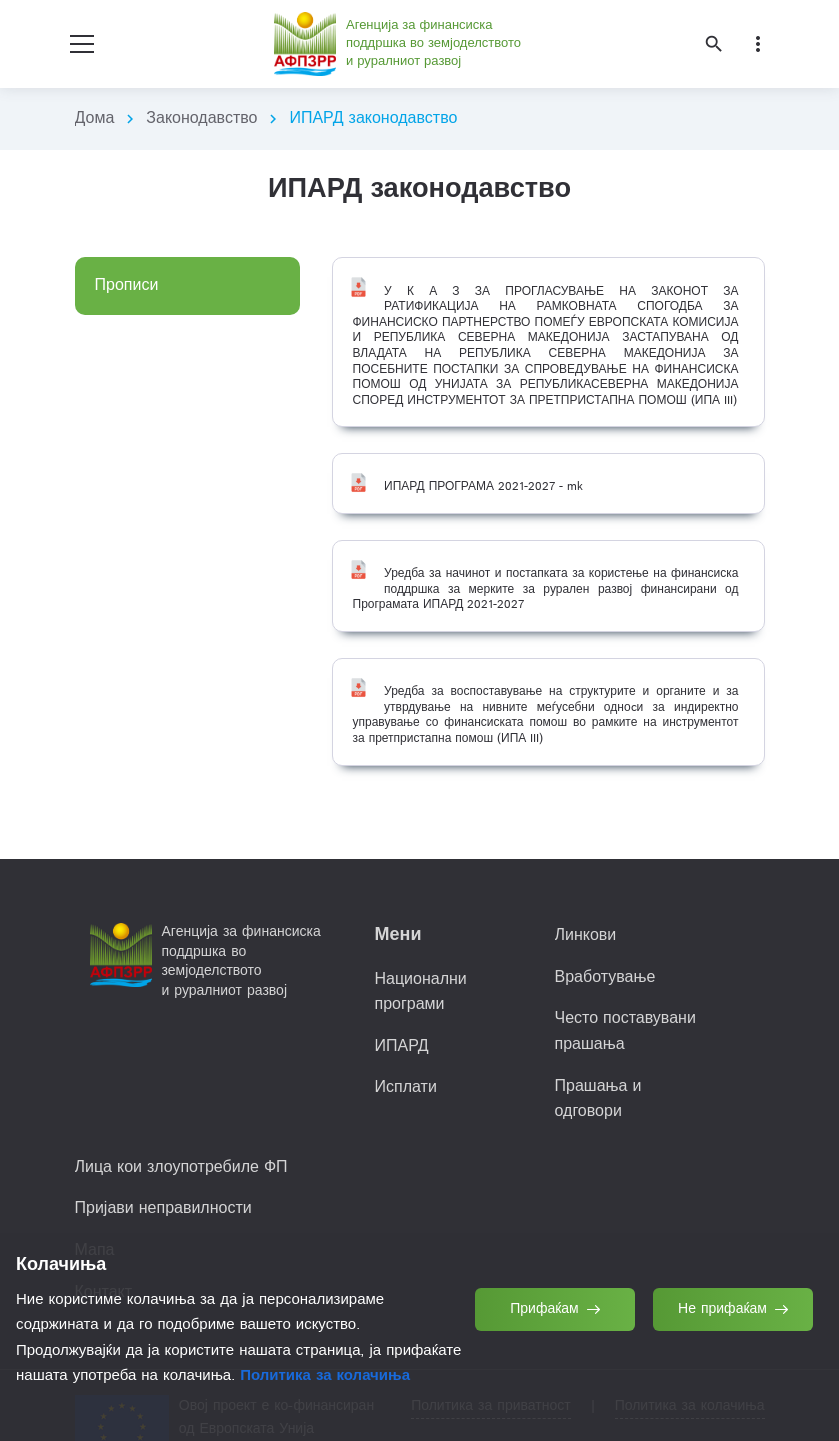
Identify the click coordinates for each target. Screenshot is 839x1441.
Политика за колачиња (325, 1375)
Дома (95, 118)
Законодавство (201, 118)
